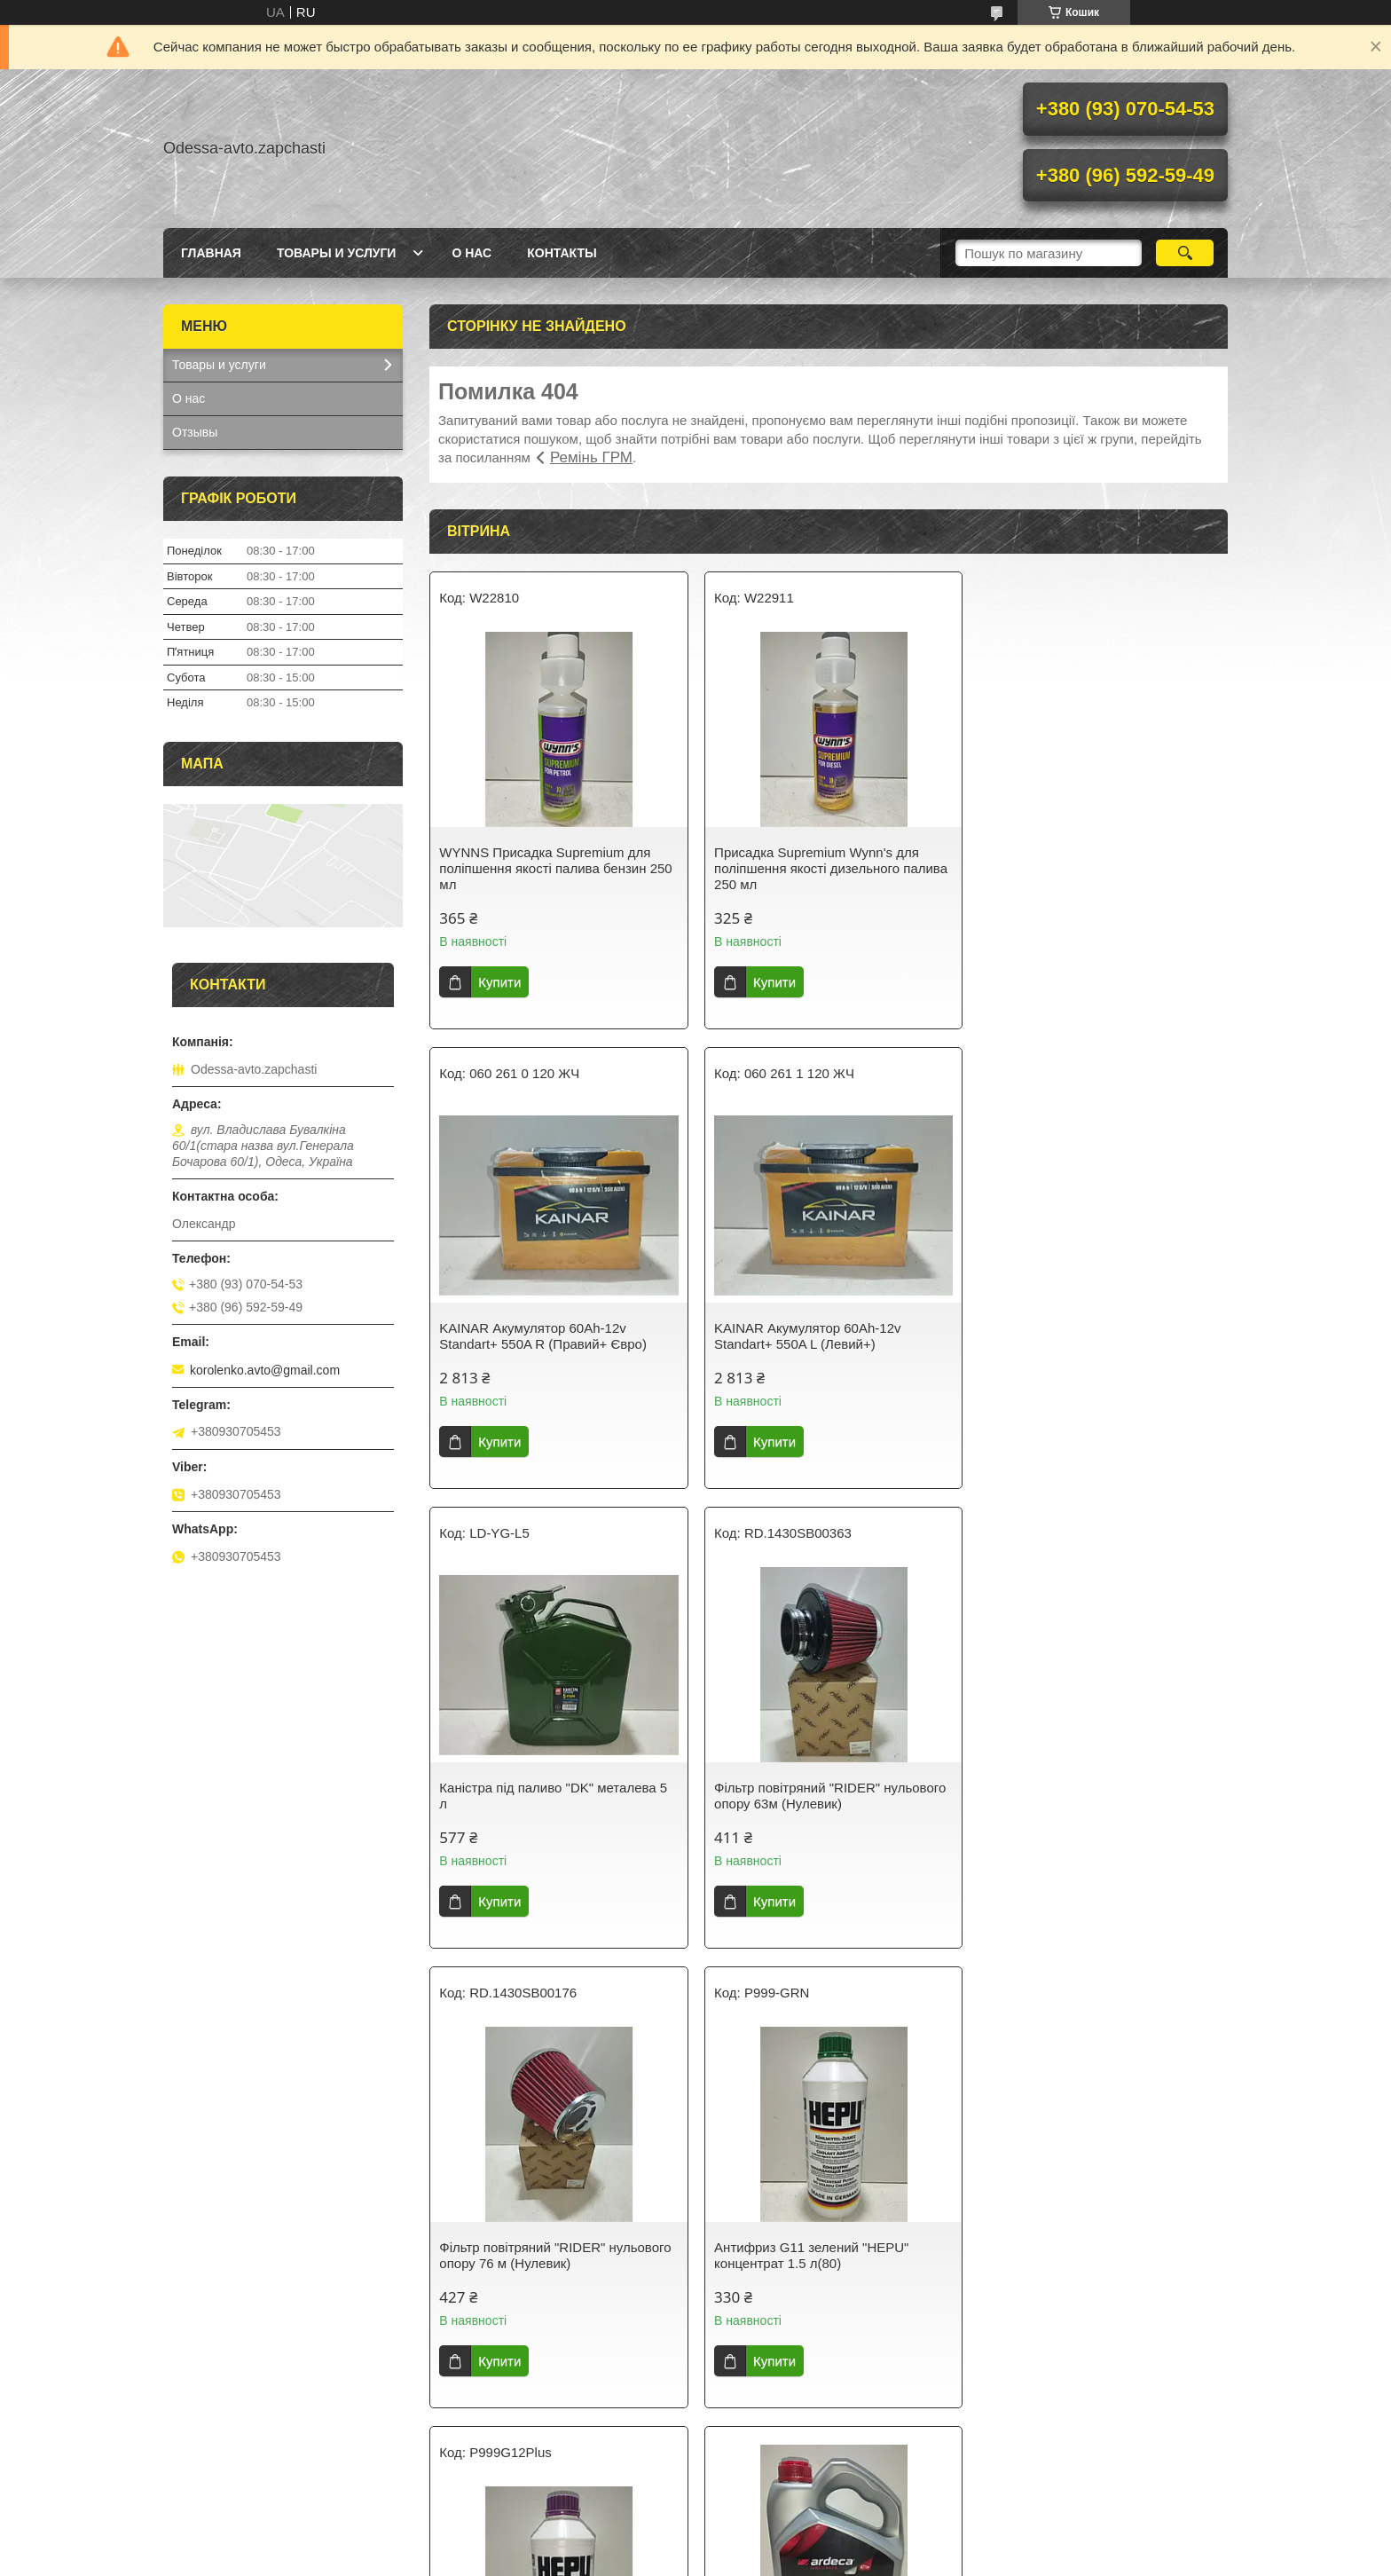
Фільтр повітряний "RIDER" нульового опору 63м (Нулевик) (1098, 1335)
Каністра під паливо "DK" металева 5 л (825, 1335)
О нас (471, 253)
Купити (499, 981)
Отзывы (194, 432)
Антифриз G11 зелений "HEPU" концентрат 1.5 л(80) (808, 1795)
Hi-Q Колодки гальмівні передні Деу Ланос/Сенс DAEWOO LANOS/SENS (823, 2255)
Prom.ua (778, 2543)
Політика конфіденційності (821, 2559)
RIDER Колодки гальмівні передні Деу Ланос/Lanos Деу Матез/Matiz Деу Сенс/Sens (1098, 2263)
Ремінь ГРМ (591, 457)
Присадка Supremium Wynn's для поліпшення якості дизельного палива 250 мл (827, 868)
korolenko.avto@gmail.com (265, 1370)
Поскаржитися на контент (684, 2559)
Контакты (561, 253)
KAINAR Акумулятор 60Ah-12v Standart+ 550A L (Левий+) (532, 1335)
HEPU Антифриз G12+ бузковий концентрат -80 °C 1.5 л (1081, 1795)
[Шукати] (1185, 253)
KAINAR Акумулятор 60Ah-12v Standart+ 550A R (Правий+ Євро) (1086, 860)
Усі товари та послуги (822, 2456)
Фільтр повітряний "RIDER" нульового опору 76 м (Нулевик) (555, 1795)
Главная (211, 253)
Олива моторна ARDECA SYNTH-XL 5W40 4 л (550, 2213)
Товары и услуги (337, 253)
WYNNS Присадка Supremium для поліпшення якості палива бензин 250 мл (555, 868)
